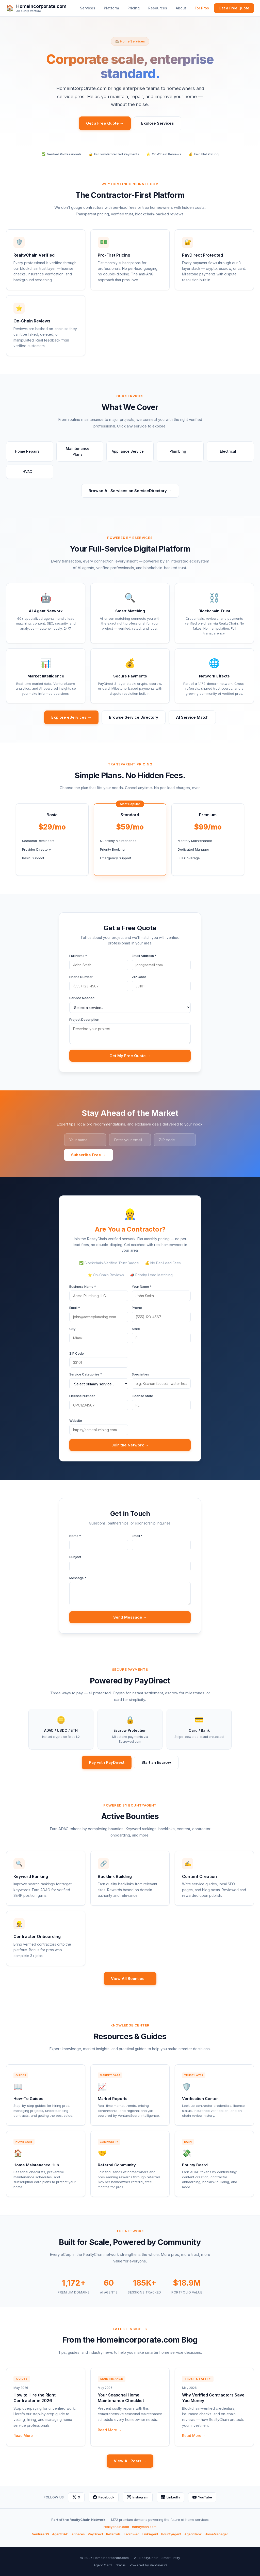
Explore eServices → (71, 717)
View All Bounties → (130, 1978)
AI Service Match (192, 717)
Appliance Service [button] (130, 451)
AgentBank (193, 2534)
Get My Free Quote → (130, 1055)
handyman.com (144, 2527)
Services (87, 8)
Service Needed (81, 998)
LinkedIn (170, 2497)
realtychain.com (116, 2527)
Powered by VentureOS (148, 2565)
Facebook (103, 2497)
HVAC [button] (30, 471)
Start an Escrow (156, 1762)
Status (121, 2565)
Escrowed (131, 2534)
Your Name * (142, 1286)
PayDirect (95, 2534)
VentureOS (40, 2534)
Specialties (140, 1374)
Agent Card (102, 2565)
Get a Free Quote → (105, 123)
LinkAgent (150, 2534)
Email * (74, 1308)
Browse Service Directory (133, 717)
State (136, 1329)
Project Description (84, 1019)
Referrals (113, 2534)
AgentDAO (60, 2534)
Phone (137, 1308)
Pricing (133, 8)
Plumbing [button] (180, 451)
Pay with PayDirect (106, 1762)
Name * (75, 1536)
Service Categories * (85, 1374)
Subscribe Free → (88, 1154)
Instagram (137, 2497)
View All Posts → (130, 2461)
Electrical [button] (230, 451)
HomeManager (216, 2534)
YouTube (202, 2497)
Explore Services (157, 123)
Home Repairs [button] (29, 451)
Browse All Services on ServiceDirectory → (130, 490)
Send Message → (130, 1617)
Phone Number (81, 977)
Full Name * (78, 956)
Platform (111, 8)
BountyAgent (171, 2534)
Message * (77, 1578)
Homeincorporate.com (41, 6)
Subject (75, 1557)
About (181, 8)
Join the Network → (130, 1445)
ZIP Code (139, 977)
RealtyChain (148, 2558)
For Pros (202, 8)
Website (75, 1420)
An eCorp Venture (28, 11)
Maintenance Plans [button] (82, 451)
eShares (78, 2534)
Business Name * (82, 1286)
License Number (82, 1396)
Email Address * (144, 956)
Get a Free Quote (234, 8)
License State (142, 1396)
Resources (157, 8)
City (72, 1329)
